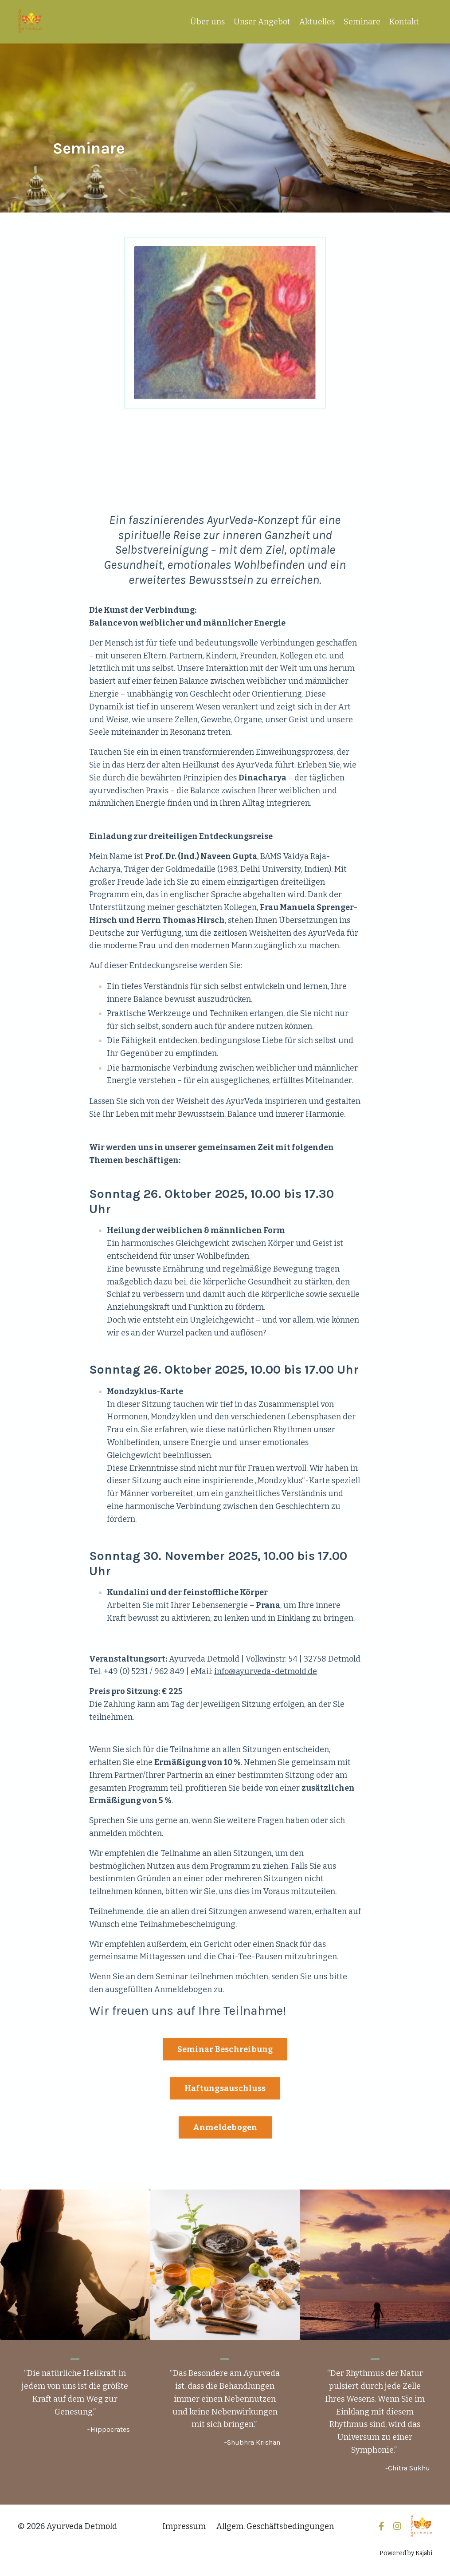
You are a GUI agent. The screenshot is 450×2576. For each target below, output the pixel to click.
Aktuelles (317, 22)
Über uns (207, 22)
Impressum (184, 2526)
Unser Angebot (262, 22)
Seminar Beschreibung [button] (225, 2049)
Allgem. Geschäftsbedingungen (275, 2526)
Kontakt (404, 22)
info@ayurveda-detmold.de (265, 1671)
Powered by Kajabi (406, 2553)
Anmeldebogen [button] (225, 2127)
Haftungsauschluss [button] (225, 2088)
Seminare (362, 22)
